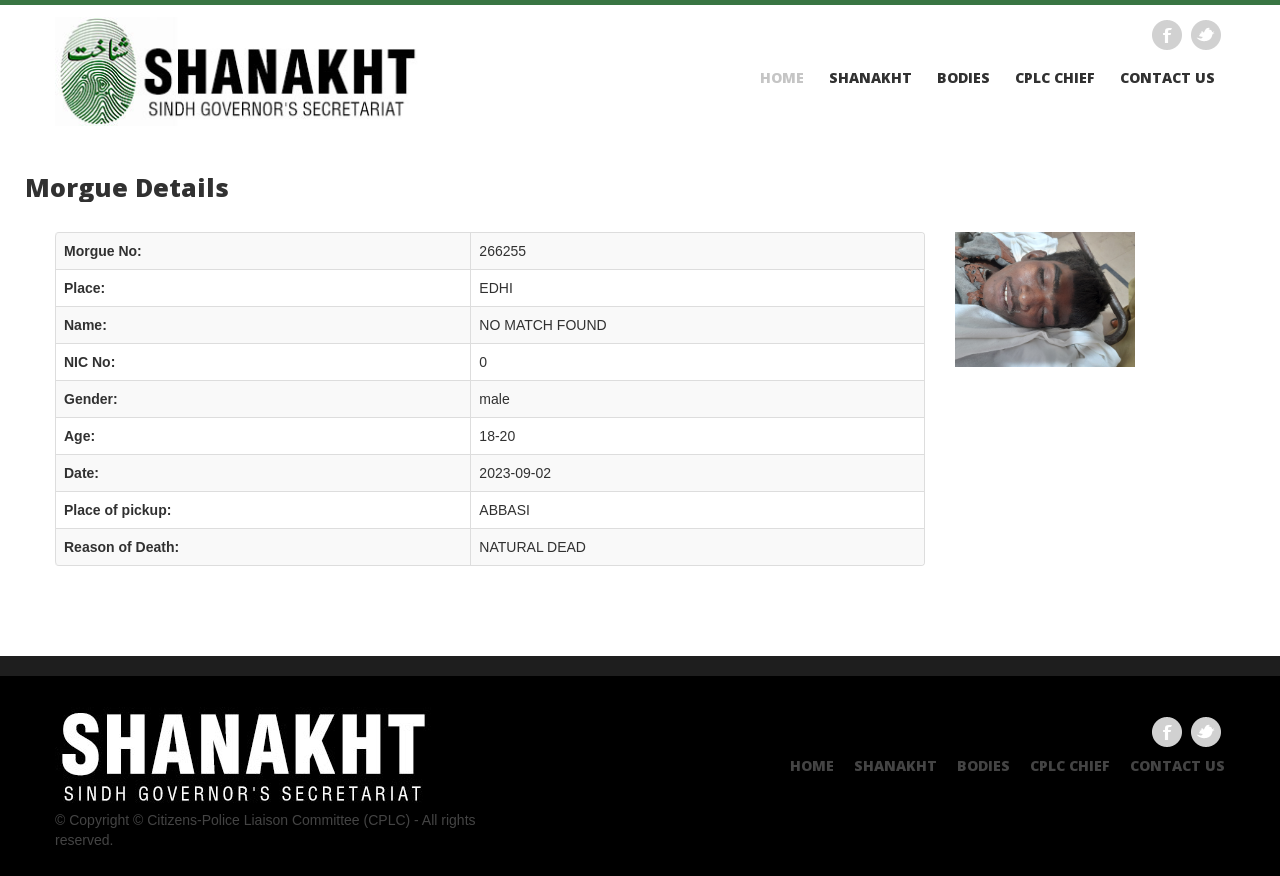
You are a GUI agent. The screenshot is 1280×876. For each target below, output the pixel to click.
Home (782, 78)
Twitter (1206, 35)
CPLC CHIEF (1055, 78)
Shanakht (870, 78)
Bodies (963, 78)
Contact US (1167, 78)
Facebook (1167, 35)
